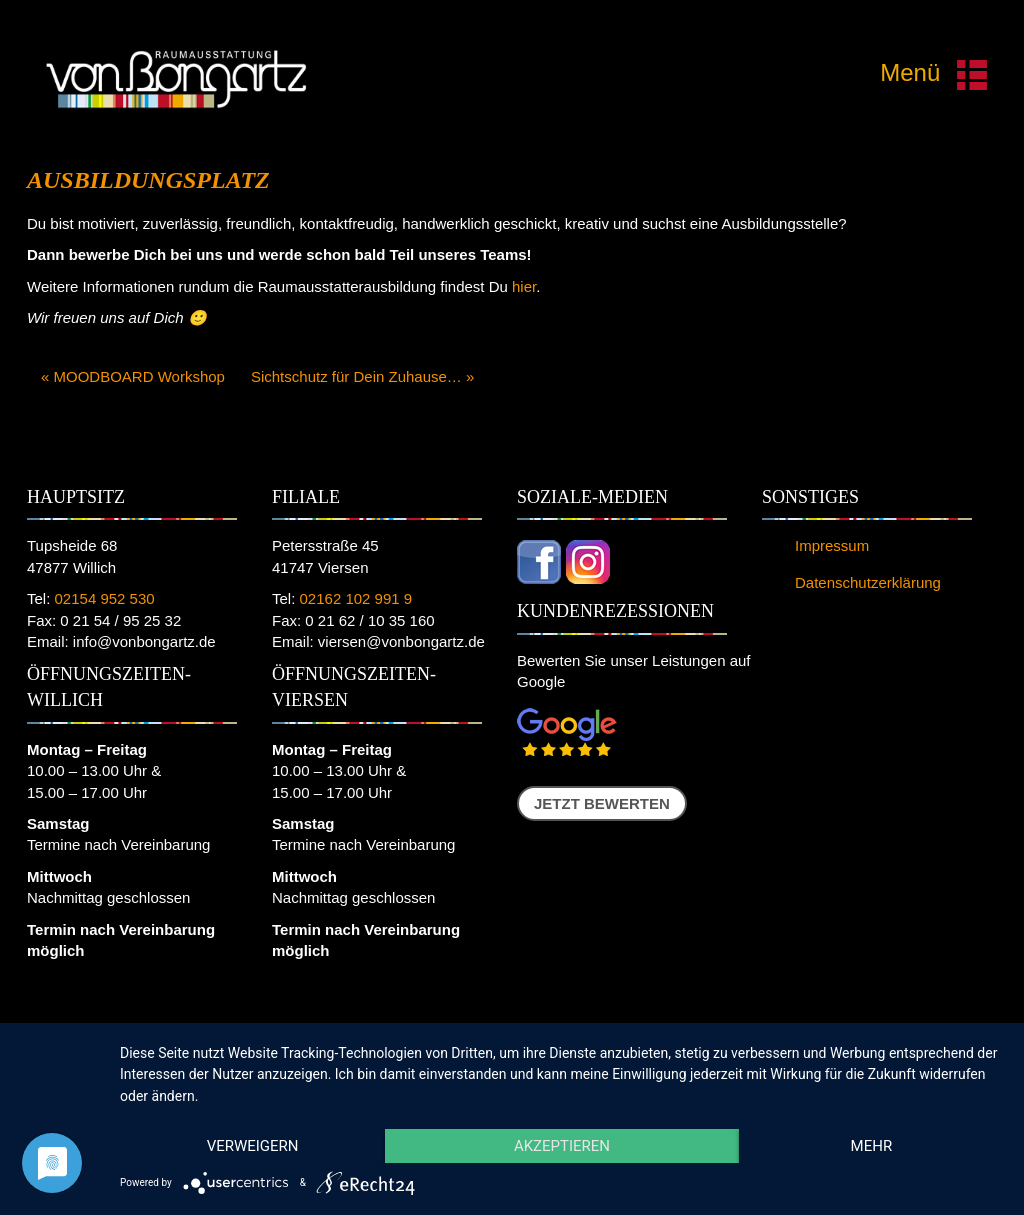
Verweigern (253, 1146)
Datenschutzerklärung (868, 582)
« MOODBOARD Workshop (133, 376)
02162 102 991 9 (356, 598)
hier (524, 286)
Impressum (832, 545)
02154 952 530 (105, 598)
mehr (872, 1146)
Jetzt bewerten (602, 803)
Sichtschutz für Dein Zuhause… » (362, 376)
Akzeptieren (562, 1146)
